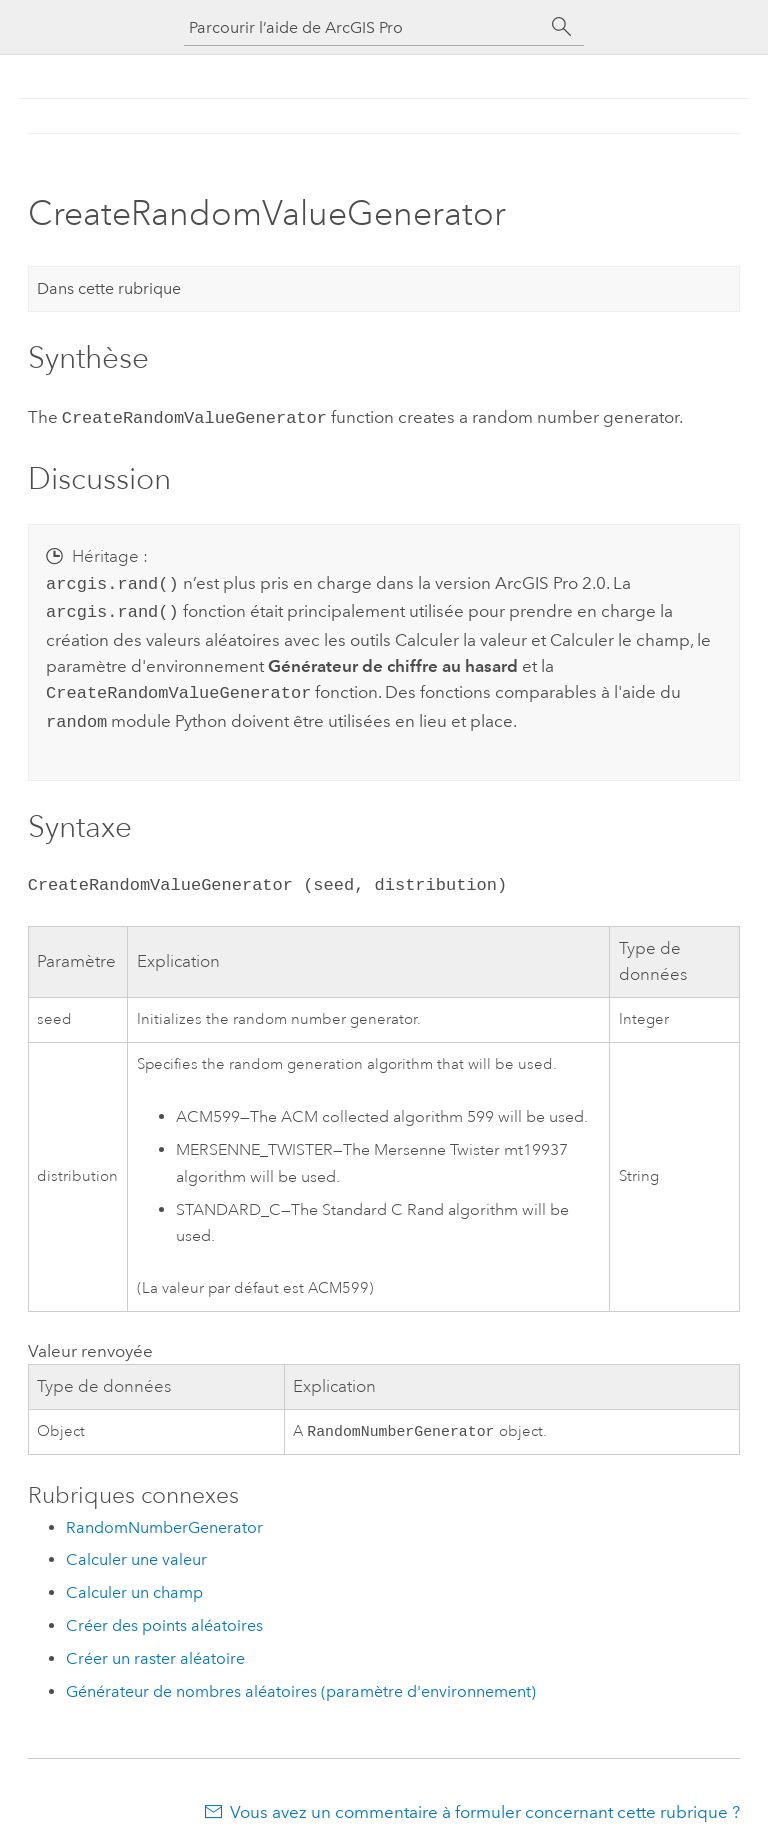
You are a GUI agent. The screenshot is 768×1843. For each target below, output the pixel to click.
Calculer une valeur (136, 1551)
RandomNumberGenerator (164, 1519)
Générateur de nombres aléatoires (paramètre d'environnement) (301, 1683)
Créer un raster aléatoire (155, 1650)
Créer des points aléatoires (164, 1617)
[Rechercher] (562, 27)
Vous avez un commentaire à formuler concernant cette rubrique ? (485, 1804)
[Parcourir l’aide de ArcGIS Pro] (364, 27)
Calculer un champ (134, 1584)
